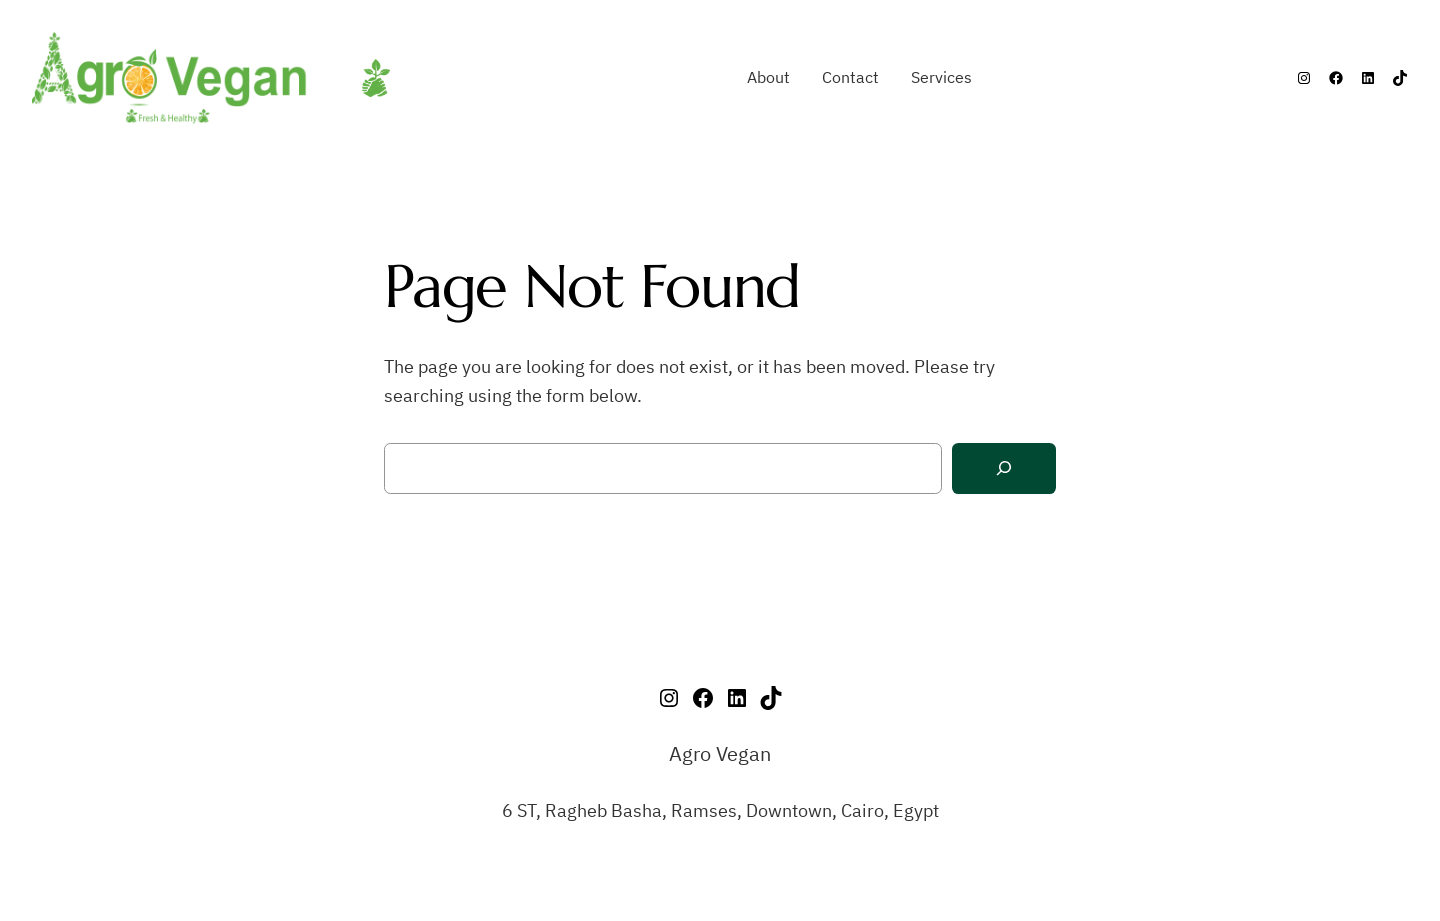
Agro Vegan (720, 753)
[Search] (1004, 468)
